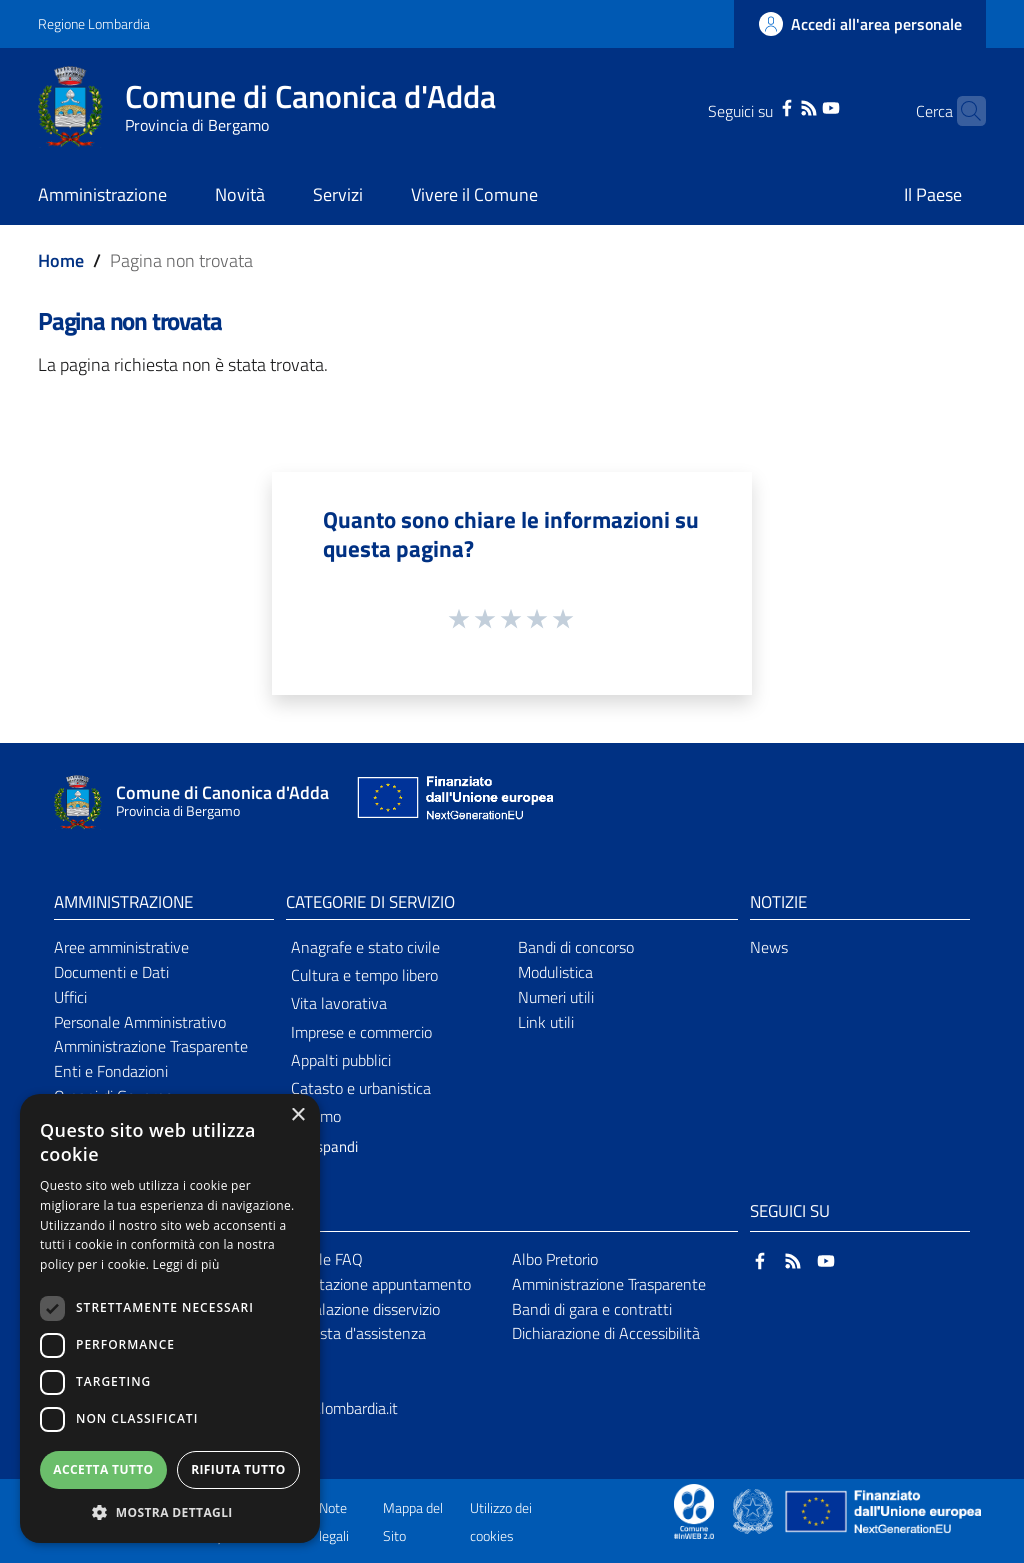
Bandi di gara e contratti (592, 1309)
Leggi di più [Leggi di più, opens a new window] (186, 1264)
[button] (170, 1512)
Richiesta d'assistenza (353, 1333)
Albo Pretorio (555, 1259)
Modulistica (555, 972)
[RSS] (778, 106)
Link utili (546, 1022)
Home (61, 260)
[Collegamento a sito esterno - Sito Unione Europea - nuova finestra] (453, 802)
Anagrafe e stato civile (365, 947)
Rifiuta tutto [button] (238, 1469)
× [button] (297, 1115)
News (769, 947)
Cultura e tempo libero (364, 975)
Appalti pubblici (341, 1060)
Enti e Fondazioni (111, 1071)
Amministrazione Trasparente (151, 1046)
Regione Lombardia (94, 23)
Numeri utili (556, 997)
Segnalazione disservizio (360, 1309)
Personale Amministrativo (140, 1022)
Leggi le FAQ (321, 1259)
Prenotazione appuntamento (375, 1284)
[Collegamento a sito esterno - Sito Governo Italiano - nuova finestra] (754, 1510)
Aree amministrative (121, 947)
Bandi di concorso (576, 947)
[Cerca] (962, 111)
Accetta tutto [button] (103, 1469)
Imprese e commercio (361, 1032)
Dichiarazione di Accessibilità (606, 1333)
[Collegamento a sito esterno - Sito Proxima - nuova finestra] (694, 1510)
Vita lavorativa (339, 1003)
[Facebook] (756, 106)
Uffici (70, 997)
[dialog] (170, 1318)
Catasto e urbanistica (361, 1088)
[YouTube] (800, 106)
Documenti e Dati (111, 972)
